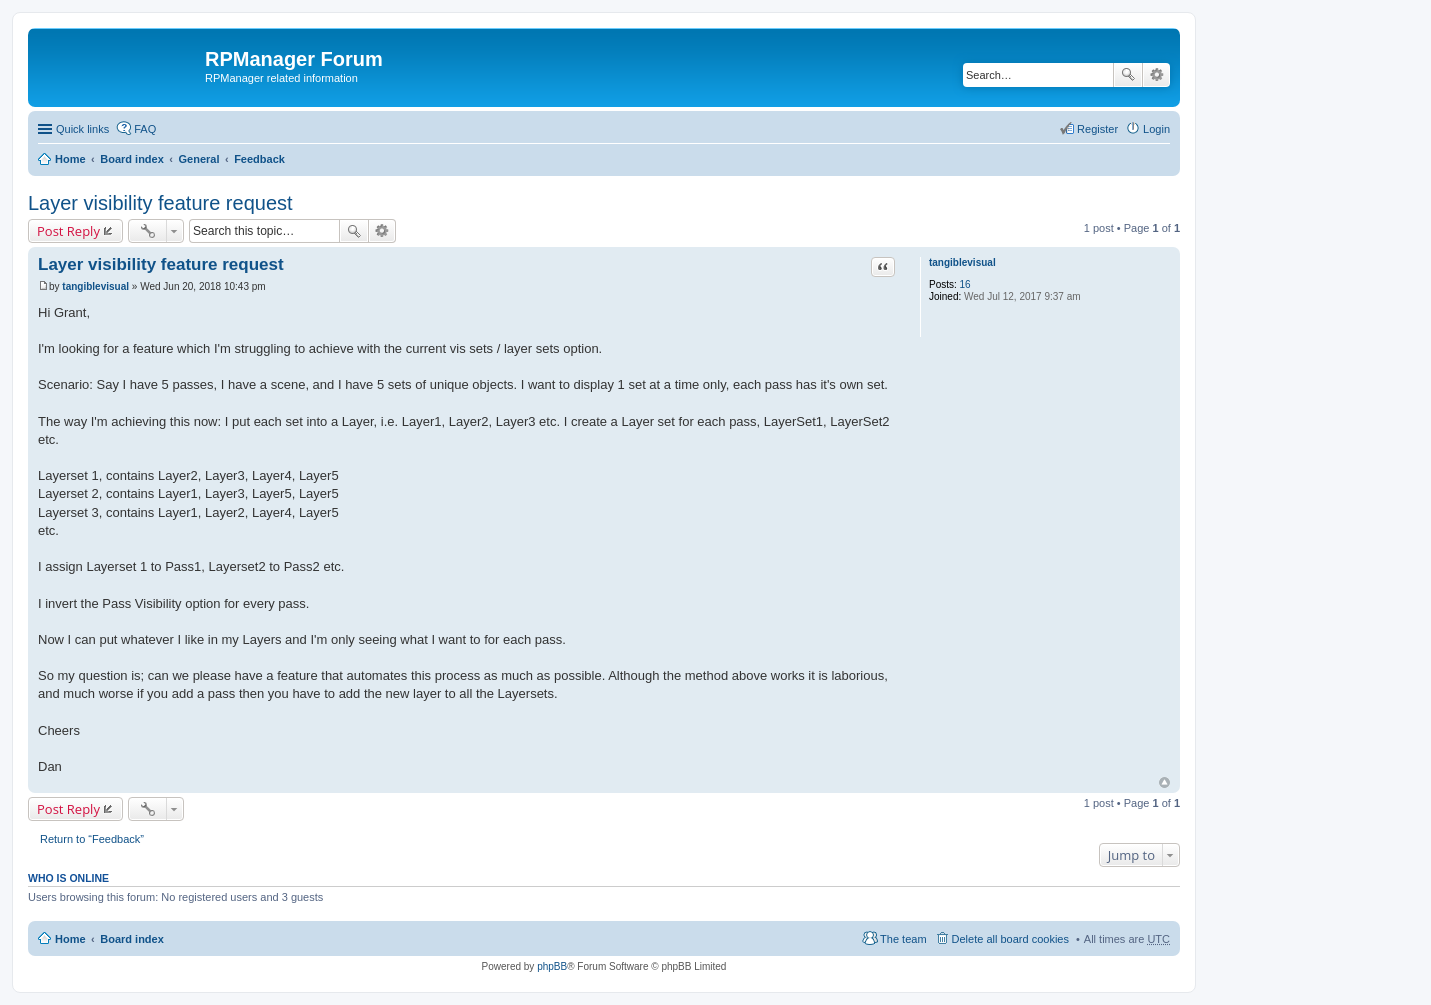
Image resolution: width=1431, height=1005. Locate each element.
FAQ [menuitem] (145, 129)
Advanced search (1156, 75)
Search (1128, 75)
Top (1164, 782)
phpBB (552, 966)
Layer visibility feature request (160, 203)
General (198, 159)
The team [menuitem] (903, 939)
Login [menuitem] (1156, 129)
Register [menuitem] (1097, 129)
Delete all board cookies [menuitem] (1010, 939)
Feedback (259, 159)
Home (70, 159)
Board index (132, 159)
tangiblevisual (962, 262)
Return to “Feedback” (92, 839)
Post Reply (68, 231)
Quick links (82, 129)
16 (965, 284)
